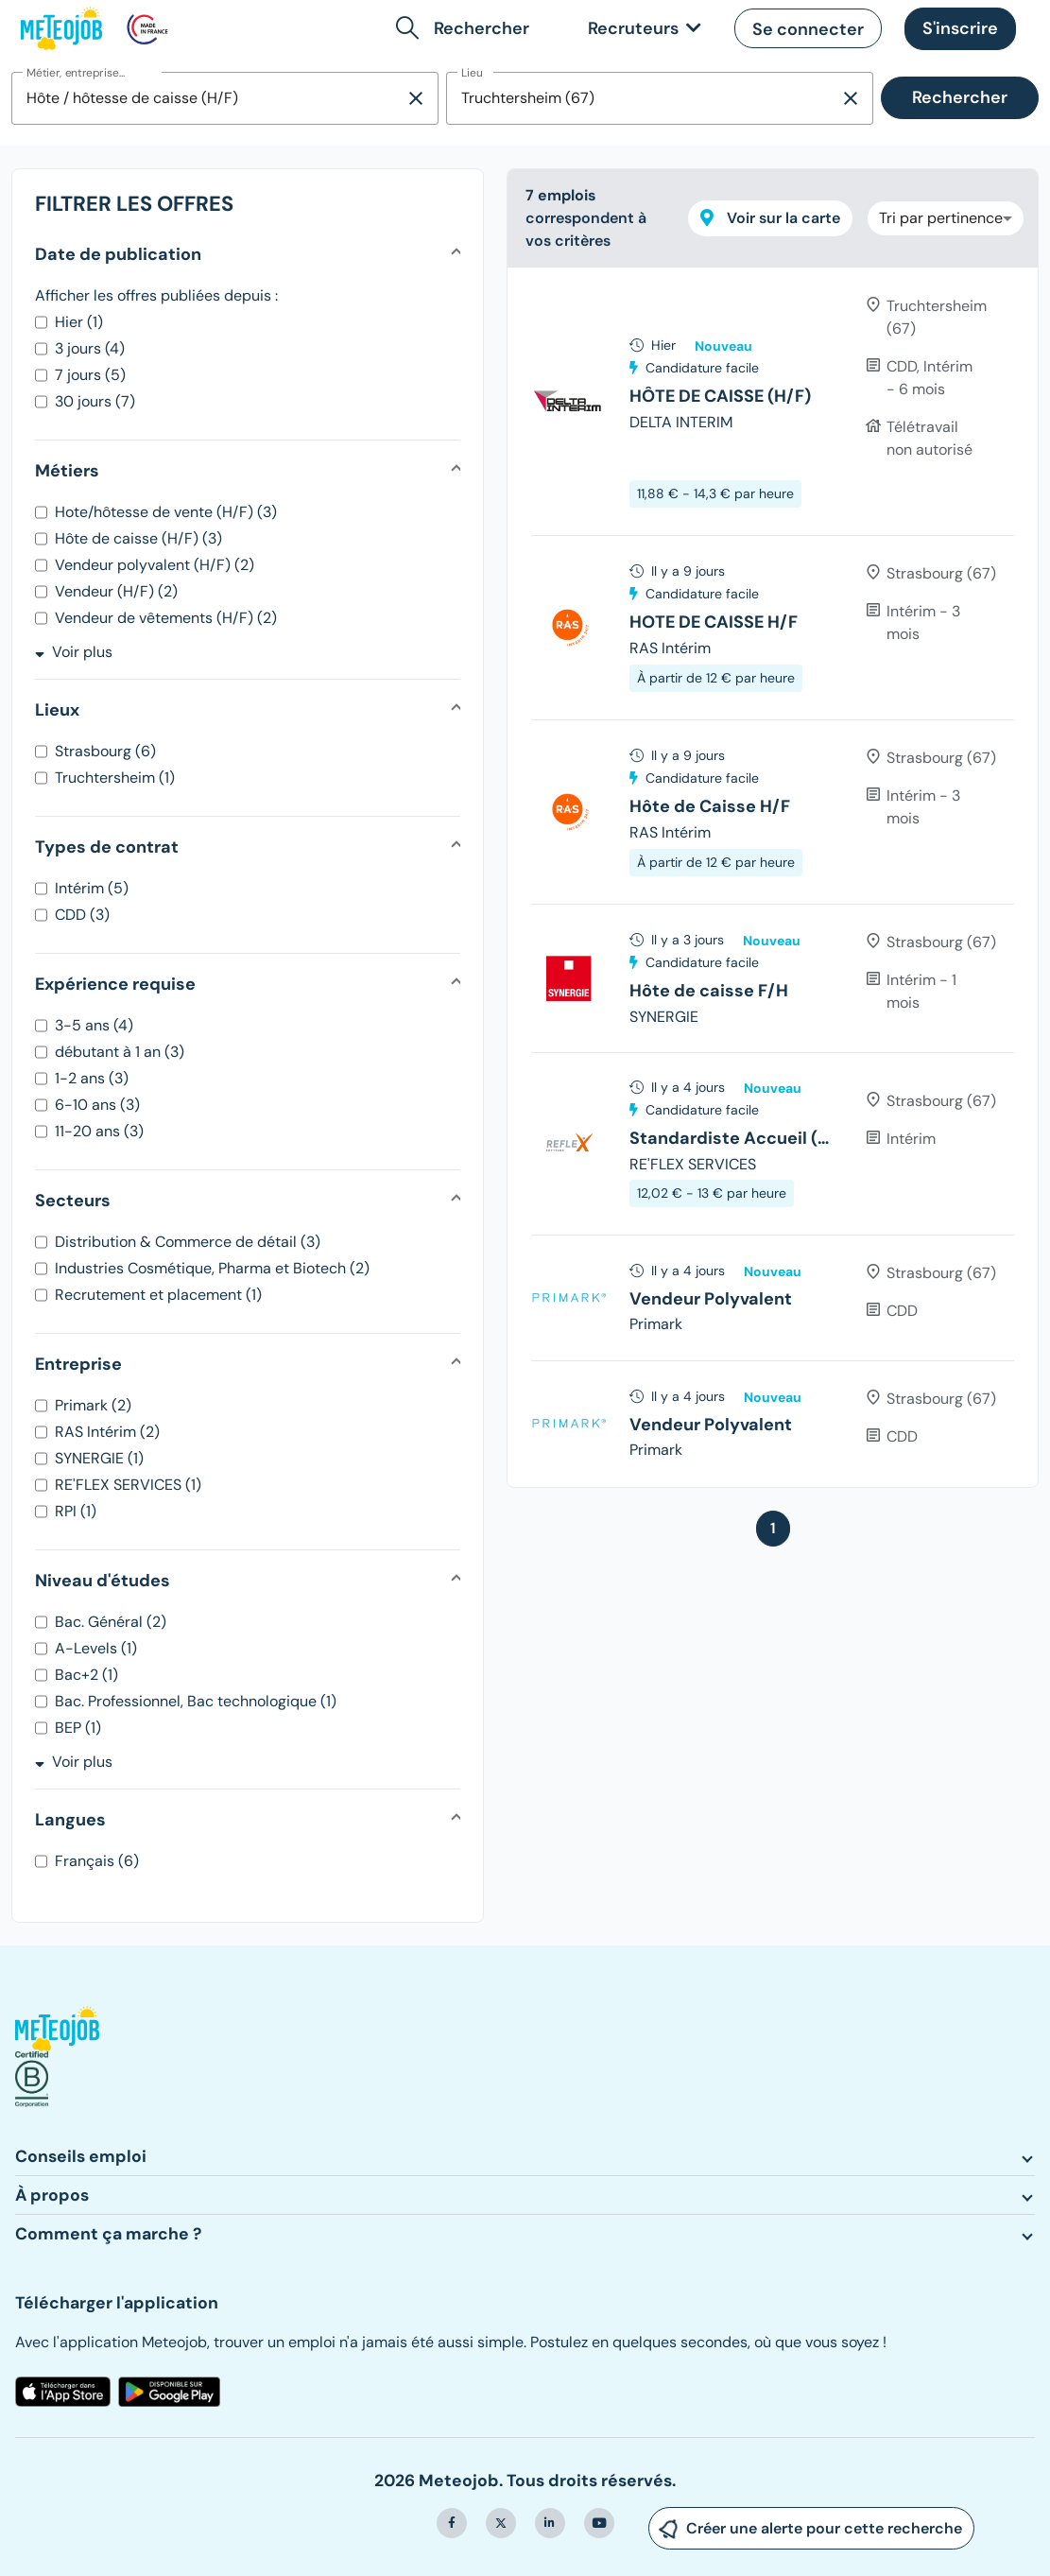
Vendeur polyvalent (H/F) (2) (154, 565)
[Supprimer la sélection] (416, 98)
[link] (641, 29)
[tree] (773, 877)
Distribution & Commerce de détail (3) (187, 1242)
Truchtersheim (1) (115, 777)
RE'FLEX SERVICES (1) (128, 1485)
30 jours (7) (95, 401)
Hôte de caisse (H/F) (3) (138, 538)
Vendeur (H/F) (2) (116, 591)
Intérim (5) (92, 888)
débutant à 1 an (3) (119, 1052)
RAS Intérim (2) (107, 1432)
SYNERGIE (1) (99, 1458)
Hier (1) (79, 322)
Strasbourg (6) (105, 751)
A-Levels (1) (96, 1648)
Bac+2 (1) (86, 1675)
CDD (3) (82, 915)
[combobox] (207, 98)
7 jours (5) (90, 375)
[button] (466, 28)
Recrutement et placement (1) (158, 1295)
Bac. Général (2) (110, 1622)
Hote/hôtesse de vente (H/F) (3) (166, 512)
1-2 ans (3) (92, 1078)
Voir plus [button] (73, 652)
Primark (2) (93, 1405)
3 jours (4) (90, 348)
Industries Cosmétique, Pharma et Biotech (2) (212, 1268)
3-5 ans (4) (94, 1025)
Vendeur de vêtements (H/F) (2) (166, 618)
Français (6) (97, 1861)
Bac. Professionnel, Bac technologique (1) (195, 1701)
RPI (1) (75, 1511)
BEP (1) (78, 1728)
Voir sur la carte (770, 218)
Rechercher (959, 97)
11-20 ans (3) (99, 1131)
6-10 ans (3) (97, 1105)
